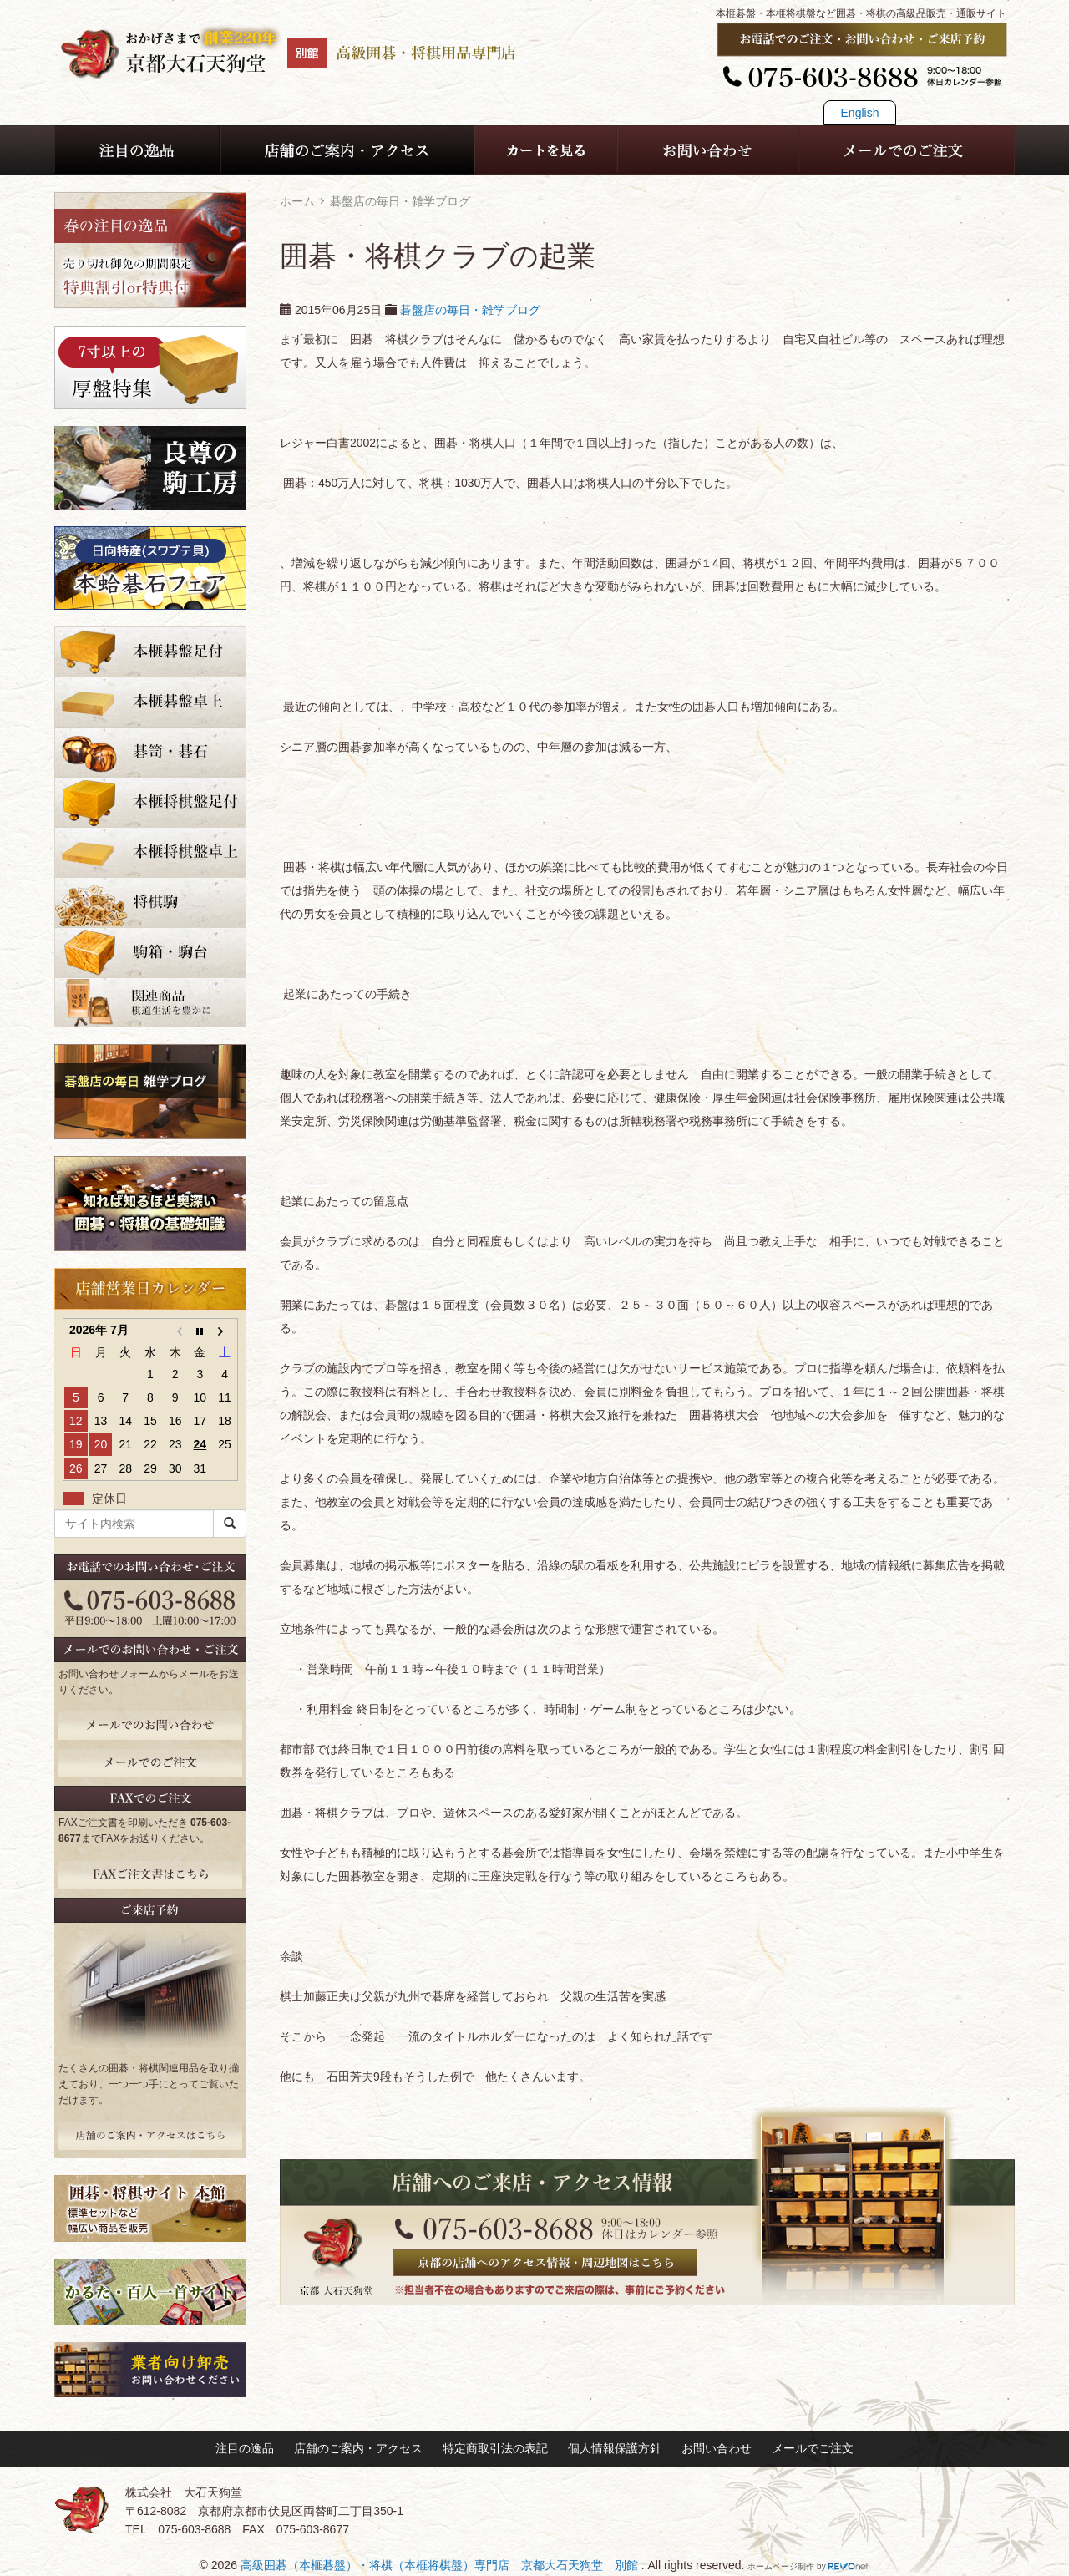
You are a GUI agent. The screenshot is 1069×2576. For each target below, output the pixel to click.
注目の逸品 (244, 2448)
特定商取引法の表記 (495, 2448)
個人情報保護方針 (614, 2448)
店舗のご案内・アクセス (358, 2448)
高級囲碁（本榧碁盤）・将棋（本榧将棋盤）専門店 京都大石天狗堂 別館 (441, 2565)
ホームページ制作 (780, 2566)
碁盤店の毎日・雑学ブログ (470, 310)
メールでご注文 (813, 2448)
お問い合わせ (716, 2448)
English (860, 112)
